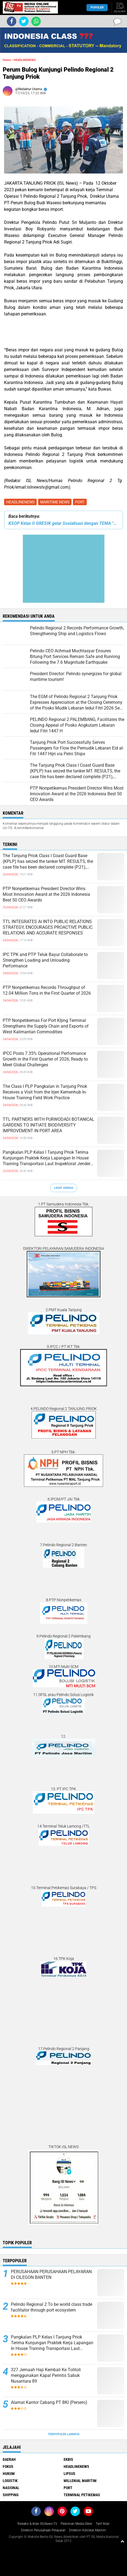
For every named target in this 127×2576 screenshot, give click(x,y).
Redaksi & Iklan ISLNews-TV (37, 2524)
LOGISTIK (10, 2480)
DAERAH (9, 2459)
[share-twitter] (24, 21)
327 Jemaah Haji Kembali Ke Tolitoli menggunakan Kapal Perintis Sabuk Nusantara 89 (46, 2375)
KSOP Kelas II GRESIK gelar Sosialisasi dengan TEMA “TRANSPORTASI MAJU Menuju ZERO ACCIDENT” (63, 523)
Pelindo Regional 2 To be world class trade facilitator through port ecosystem (51, 2307)
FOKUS (8, 2466)
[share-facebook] (11, 21)
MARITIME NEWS (54, 502)
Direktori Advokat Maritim (87, 2530)
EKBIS (68, 2459)
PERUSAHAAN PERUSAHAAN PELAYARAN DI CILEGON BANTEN (51, 2274)
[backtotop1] (122, 2541)
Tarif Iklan (103, 2524)
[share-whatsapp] (36, 21)
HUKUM (9, 2473)
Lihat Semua (63, 1188)
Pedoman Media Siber (76, 2524)
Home (7, 60)
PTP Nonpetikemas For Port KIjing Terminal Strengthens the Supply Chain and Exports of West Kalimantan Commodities (46, 1026)
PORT (80, 502)
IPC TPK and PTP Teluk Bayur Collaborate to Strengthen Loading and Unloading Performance (45, 960)
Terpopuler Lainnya (63, 2434)
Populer (97, 7)
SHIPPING (10, 2495)
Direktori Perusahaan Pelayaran (43, 2530)
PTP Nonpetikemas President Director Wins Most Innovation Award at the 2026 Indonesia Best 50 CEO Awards (46, 894)
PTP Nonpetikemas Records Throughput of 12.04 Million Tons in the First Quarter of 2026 (47, 990)
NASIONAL (11, 2488)
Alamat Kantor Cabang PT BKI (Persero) (49, 2402)
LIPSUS (69, 2473)
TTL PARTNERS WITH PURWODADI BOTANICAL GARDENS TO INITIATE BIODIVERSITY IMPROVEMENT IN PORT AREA (48, 1125)
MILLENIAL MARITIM (80, 2480)
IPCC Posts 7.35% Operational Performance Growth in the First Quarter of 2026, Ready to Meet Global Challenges (45, 1059)
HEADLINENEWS (20, 502)
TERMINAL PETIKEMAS (82, 2495)
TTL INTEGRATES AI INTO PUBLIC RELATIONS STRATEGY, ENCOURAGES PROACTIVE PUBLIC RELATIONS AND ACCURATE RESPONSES (47, 927)
